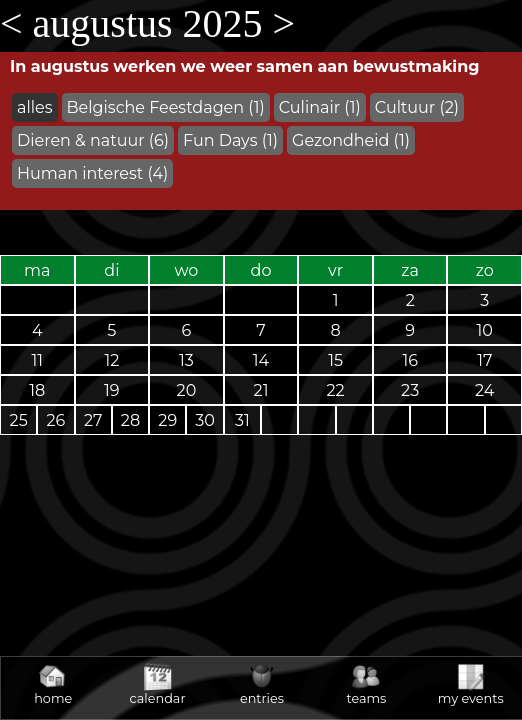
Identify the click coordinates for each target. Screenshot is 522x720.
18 (37, 390)
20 (187, 390)
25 (19, 420)
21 (261, 390)
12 (111, 360)
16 (410, 360)
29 (167, 420)
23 (410, 390)
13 (186, 360)
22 (336, 390)
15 (335, 360)
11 (38, 360)
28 (130, 420)
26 (56, 420)
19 (112, 390)
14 (261, 360)
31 (242, 420)
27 (93, 420)
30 (205, 420)
